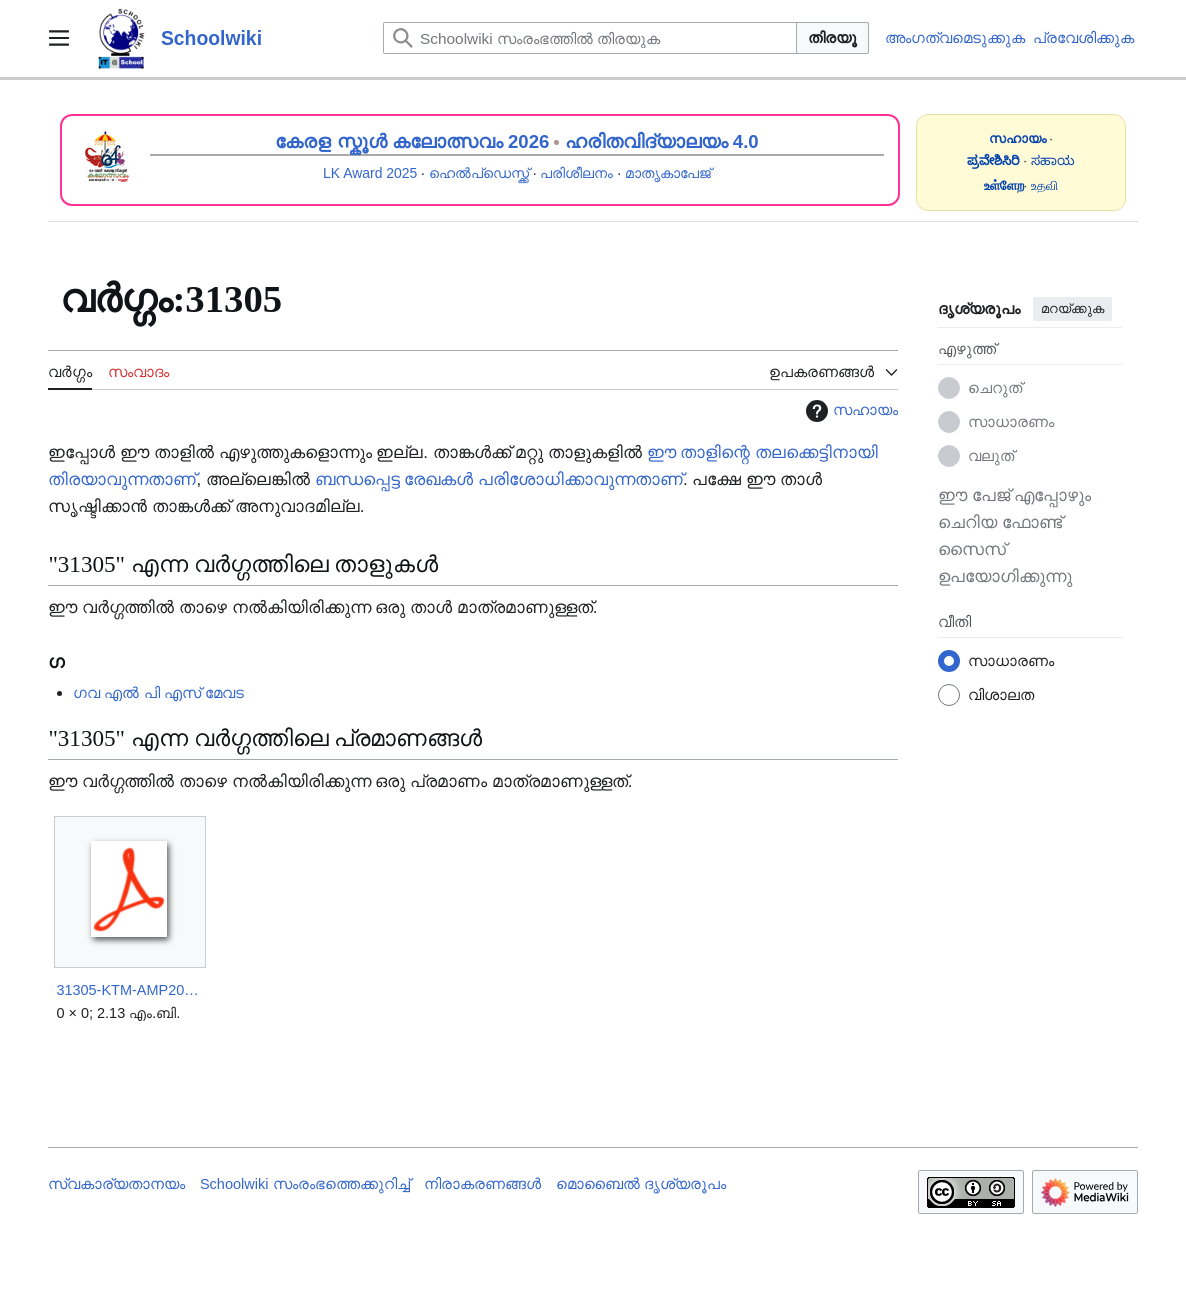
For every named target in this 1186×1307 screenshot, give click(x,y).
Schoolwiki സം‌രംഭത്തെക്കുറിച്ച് (305, 1184)
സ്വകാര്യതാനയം (116, 1184)
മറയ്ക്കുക (1072, 308)
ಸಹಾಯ (1053, 160)
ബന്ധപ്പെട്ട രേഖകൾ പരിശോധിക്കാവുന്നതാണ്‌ (499, 479)
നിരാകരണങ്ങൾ (482, 1184)
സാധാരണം (1011, 421)
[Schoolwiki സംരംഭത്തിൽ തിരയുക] (590, 38)
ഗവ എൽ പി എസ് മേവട (158, 692)
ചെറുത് (995, 387)
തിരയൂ (832, 37)
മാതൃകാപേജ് (668, 173)
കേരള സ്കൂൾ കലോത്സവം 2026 (412, 141)
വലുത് (991, 455)
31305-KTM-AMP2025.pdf (129, 990)
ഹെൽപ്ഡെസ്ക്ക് (479, 173)
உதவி (1044, 185)
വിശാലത (1001, 694)
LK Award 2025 (370, 173)
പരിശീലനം (576, 173)
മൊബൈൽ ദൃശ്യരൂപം (641, 1184)
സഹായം (849, 411)
